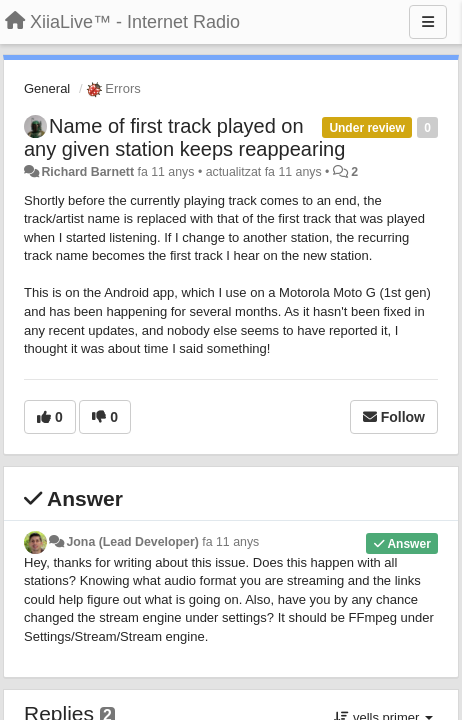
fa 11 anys (230, 542)
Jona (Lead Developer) (132, 542)
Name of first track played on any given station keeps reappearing (184, 137)
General (47, 88)
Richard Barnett (87, 172)
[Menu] (428, 22)
